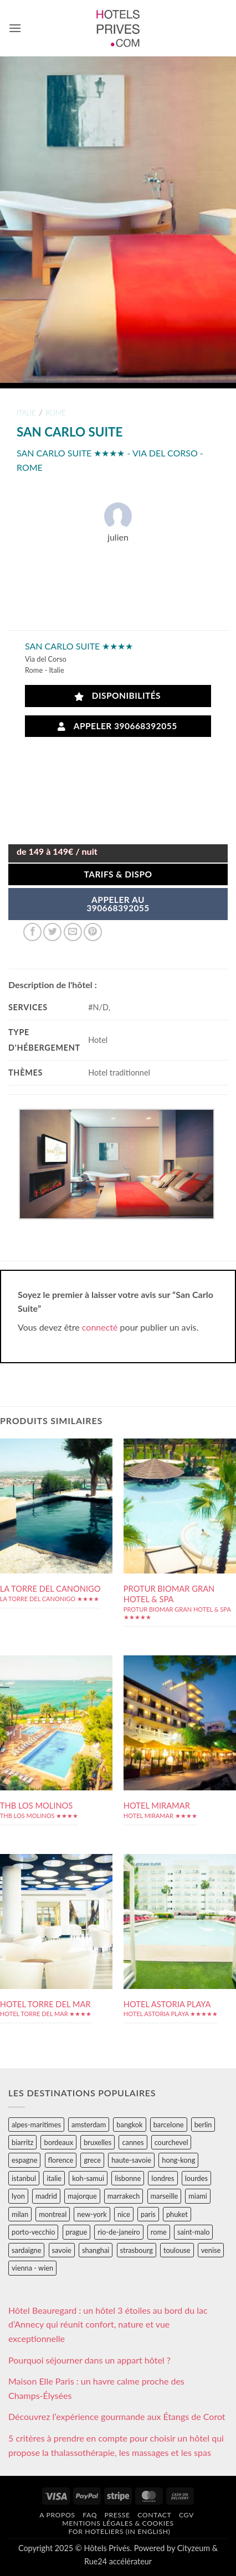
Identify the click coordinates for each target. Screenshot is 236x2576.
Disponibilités (117, 695)
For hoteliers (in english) (119, 2531)
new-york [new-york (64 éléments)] (91, 2214)
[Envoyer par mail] (73, 932)
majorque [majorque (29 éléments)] (82, 2195)
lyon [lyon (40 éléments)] (18, 2195)
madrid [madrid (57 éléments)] (46, 2195)
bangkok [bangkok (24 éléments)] (129, 2124)
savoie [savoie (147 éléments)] (61, 2250)
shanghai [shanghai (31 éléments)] (95, 2250)
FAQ (90, 2515)
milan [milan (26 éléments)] (20, 2214)
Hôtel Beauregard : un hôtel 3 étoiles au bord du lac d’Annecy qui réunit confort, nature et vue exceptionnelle (108, 2324)
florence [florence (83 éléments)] (61, 2160)
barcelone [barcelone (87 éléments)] (168, 2124)
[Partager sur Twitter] (52, 932)
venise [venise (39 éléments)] (211, 2250)
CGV (186, 2515)
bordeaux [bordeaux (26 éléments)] (58, 2142)
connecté (100, 1327)
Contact (154, 2515)
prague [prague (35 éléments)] (77, 2231)
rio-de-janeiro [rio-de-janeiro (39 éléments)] (119, 2231)
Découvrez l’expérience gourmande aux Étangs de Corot (116, 2416)
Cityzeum (193, 2548)
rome (55, 412)
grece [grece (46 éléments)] (92, 2160)
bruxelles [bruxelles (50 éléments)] (97, 2142)
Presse (117, 2515)
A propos (57, 2515)
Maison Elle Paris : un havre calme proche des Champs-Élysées (96, 2388)
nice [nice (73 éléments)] (123, 2214)
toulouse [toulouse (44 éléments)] (177, 2250)
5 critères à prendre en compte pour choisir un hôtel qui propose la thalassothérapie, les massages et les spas (116, 2445)
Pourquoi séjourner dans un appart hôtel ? (89, 2360)
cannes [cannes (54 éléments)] (132, 2142)
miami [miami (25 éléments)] (197, 2195)
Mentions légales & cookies (117, 2523)
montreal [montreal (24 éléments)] (52, 2214)
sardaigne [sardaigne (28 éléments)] (26, 2250)
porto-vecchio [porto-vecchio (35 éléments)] (33, 2231)
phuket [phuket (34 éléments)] (177, 2214)
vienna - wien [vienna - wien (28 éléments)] (32, 2267)
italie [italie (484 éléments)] (54, 2178)
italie (26, 412)
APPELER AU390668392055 (118, 904)
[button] (15, 27)
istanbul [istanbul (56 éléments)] (24, 2178)
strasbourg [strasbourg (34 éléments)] (136, 2250)
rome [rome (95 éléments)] (159, 2231)
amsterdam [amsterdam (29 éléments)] (88, 2124)
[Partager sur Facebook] (32, 932)
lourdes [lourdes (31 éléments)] (196, 2178)
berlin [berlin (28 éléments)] (203, 2124)
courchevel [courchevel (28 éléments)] (171, 2142)
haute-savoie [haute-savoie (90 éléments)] (131, 2160)
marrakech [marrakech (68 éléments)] (123, 2195)
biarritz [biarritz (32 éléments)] (22, 2142)
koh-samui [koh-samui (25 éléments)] (88, 2178)
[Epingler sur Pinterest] (93, 932)
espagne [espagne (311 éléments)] (24, 2160)
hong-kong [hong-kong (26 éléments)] (178, 2160)
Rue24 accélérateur (118, 2561)
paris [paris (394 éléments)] (148, 2214)
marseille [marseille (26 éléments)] (164, 2195)
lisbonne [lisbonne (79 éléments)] (128, 2178)
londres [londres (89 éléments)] (162, 2178)
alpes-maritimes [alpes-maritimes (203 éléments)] (36, 2124)
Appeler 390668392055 (117, 726)
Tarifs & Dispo (118, 874)
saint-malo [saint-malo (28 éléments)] (193, 2231)
